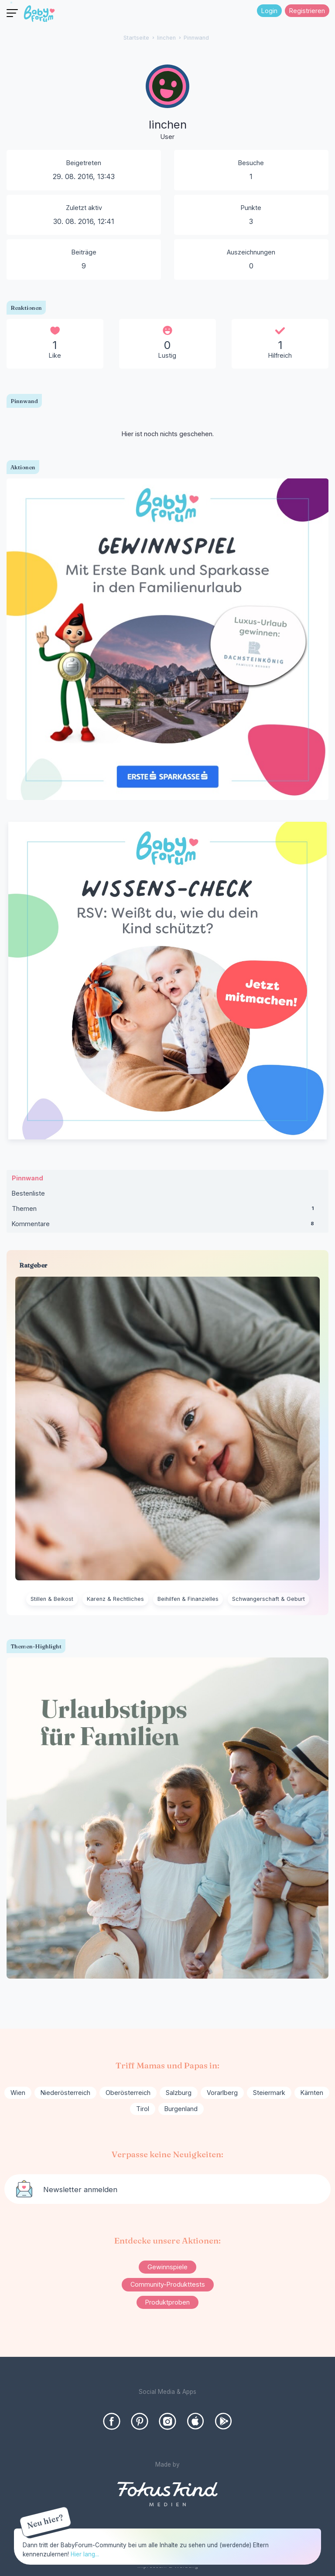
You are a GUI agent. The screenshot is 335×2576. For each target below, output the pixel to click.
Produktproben (167, 2302)
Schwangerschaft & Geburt (268, 1599)
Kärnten (312, 2092)
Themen (167, 1210)
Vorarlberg (222, 2092)
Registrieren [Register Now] (307, 10)
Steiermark (269, 2092)
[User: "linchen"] (167, 103)
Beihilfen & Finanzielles (188, 1599)
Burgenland (181, 2108)
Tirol (142, 2108)
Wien (17, 2092)
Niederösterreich (65, 2092)
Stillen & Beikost (52, 1599)
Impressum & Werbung (167, 2565)
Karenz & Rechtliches (115, 1599)
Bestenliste (28, 1193)
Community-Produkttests (167, 2284)
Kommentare (167, 1226)
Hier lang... (85, 2554)
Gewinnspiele (167, 2267)
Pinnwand (27, 1178)
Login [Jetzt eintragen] (269, 10)
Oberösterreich (128, 2092)
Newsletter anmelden (80, 2189)
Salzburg (178, 2092)
